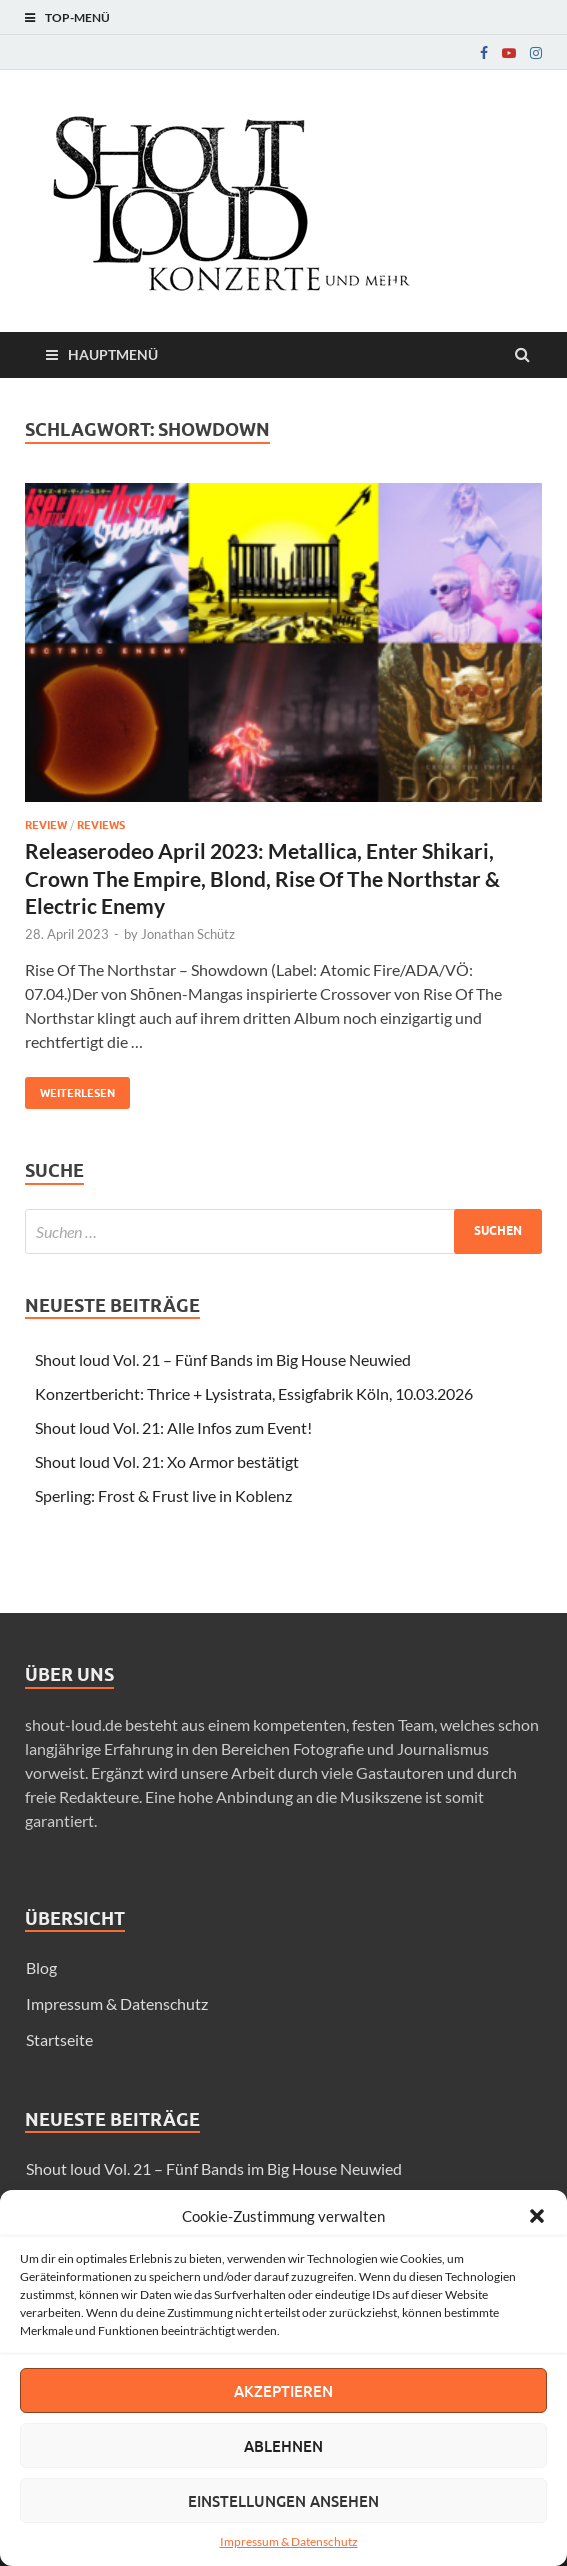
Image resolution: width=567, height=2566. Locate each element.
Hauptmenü (113, 354)
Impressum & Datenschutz (289, 2541)
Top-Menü (77, 17)
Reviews (101, 825)
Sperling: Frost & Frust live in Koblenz (163, 1495)
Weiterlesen (70, 1088)
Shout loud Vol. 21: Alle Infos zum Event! (173, 1427)
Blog (41, 1967)
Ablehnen (283, 2446)
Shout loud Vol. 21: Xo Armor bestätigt (167, 1461)
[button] (537, 2216)
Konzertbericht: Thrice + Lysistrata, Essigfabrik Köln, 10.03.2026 (254, 1393)
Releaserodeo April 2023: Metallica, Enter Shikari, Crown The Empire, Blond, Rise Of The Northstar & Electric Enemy (262, 878)
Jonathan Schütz (188, 934)
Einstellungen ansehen (283, 2501)
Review (46, 825)
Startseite (59, 2039)
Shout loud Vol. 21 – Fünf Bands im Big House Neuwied (223, 1359)
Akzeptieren (283, 2391)
